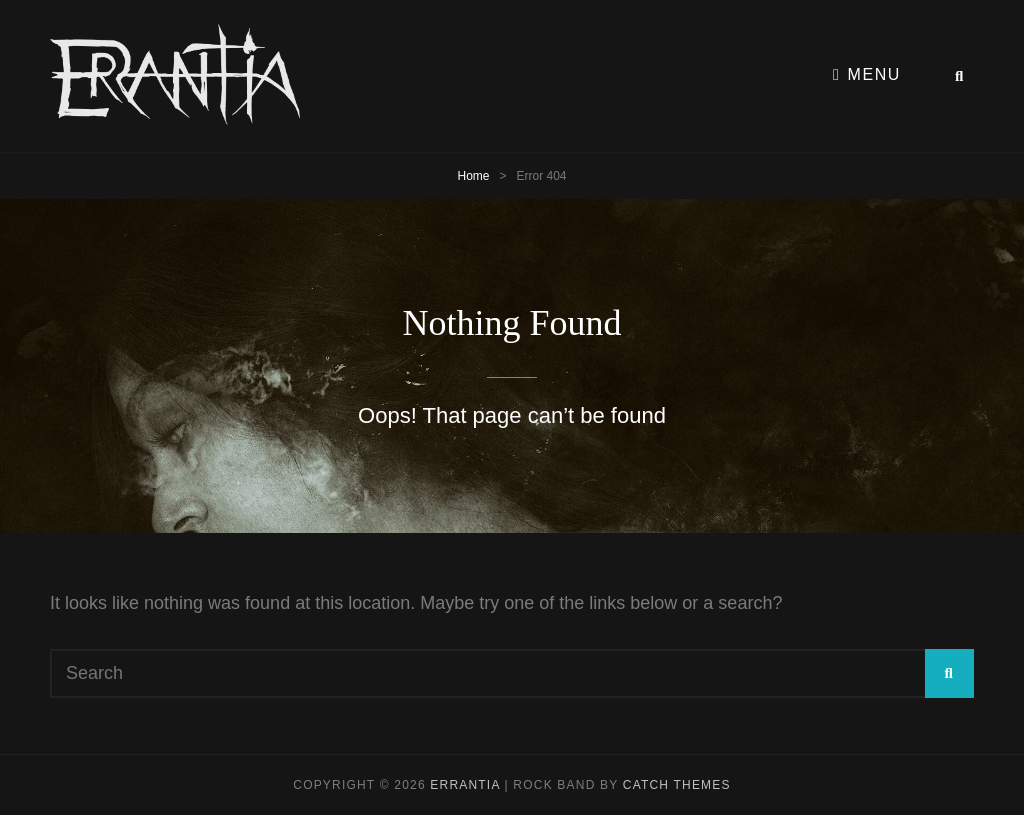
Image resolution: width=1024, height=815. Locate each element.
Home (473, 176)
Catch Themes (677, 785)
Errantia (465, 785)
